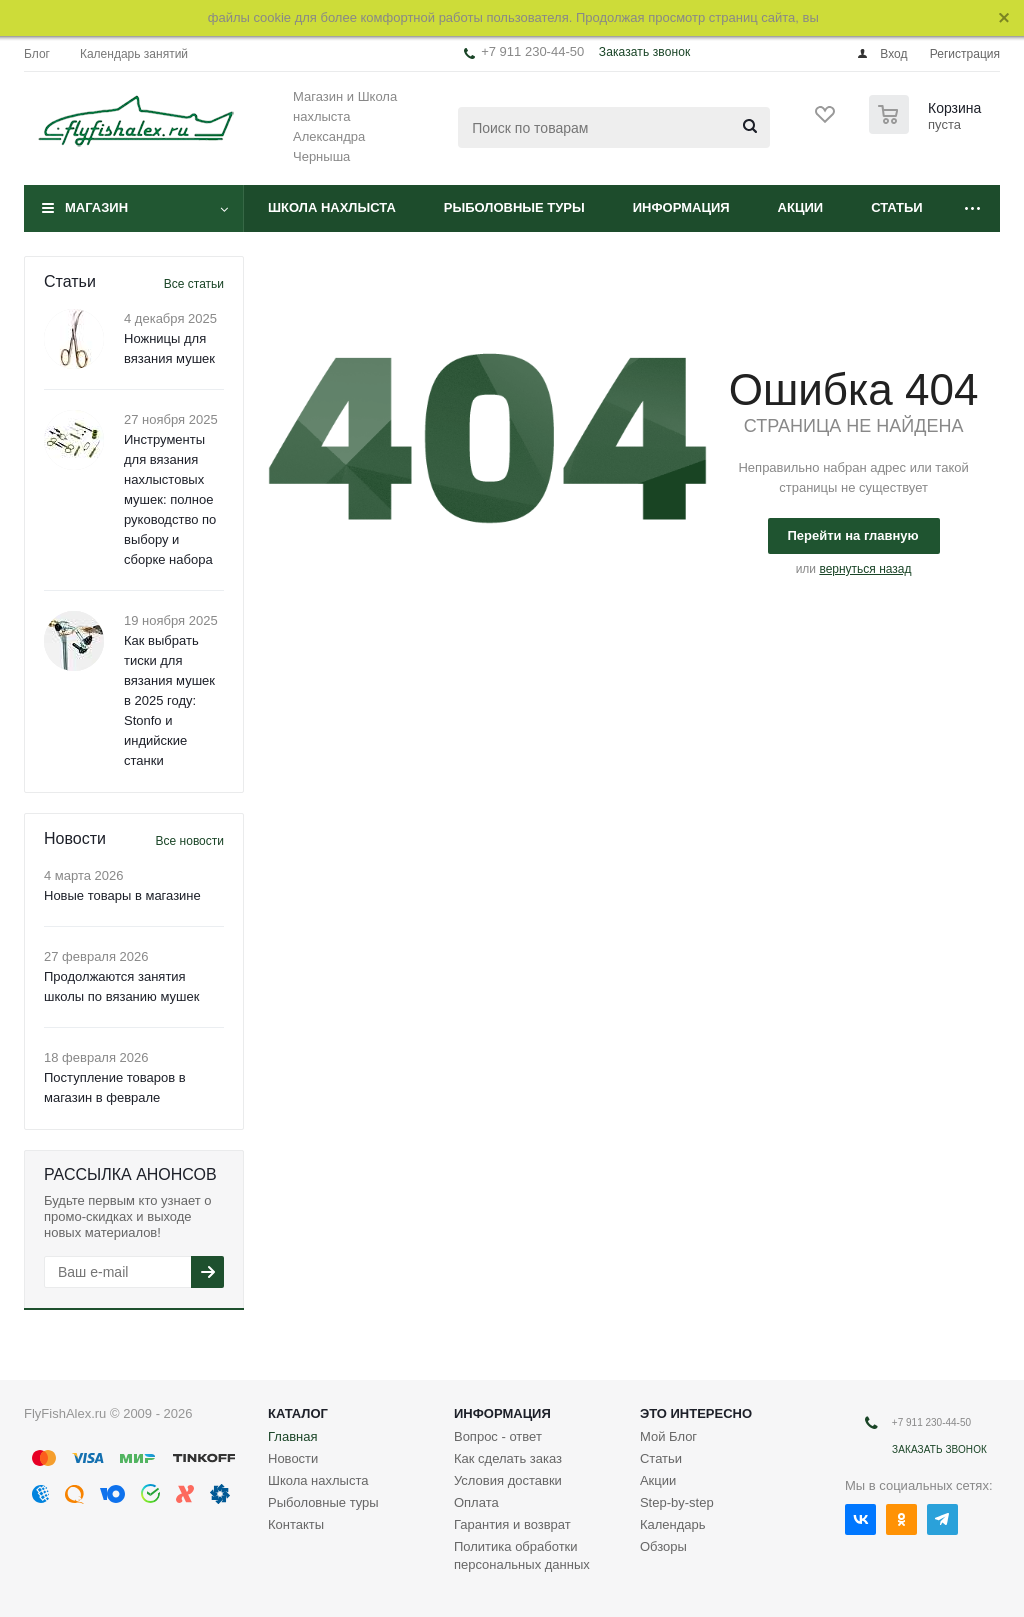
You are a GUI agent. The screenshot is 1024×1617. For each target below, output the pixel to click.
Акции (801, 207)
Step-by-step (677, 1502)
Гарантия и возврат (512, 1524)
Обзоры (663, 1546)
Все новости (190, 841)
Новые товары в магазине (122, 895)
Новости (293, 1458)
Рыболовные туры (514, 207)
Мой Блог (668, 1436)
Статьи (897, 207)
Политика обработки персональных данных (522, 1555)
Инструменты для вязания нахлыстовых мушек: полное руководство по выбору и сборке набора (170, 499)
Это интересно (696, 1413)
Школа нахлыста (332, 207)
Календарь (673, 1524)
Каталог (298, 1413)
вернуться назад (865, 569)
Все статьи (194, 284)
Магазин (96, 207)
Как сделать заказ (508, 1458)
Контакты (296, 1524)
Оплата (476, 1502)
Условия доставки (508, 1480)
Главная (292, 1436)
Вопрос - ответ (498, 1436)
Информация (681, 207)
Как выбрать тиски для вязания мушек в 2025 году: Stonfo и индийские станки (169, 700)
